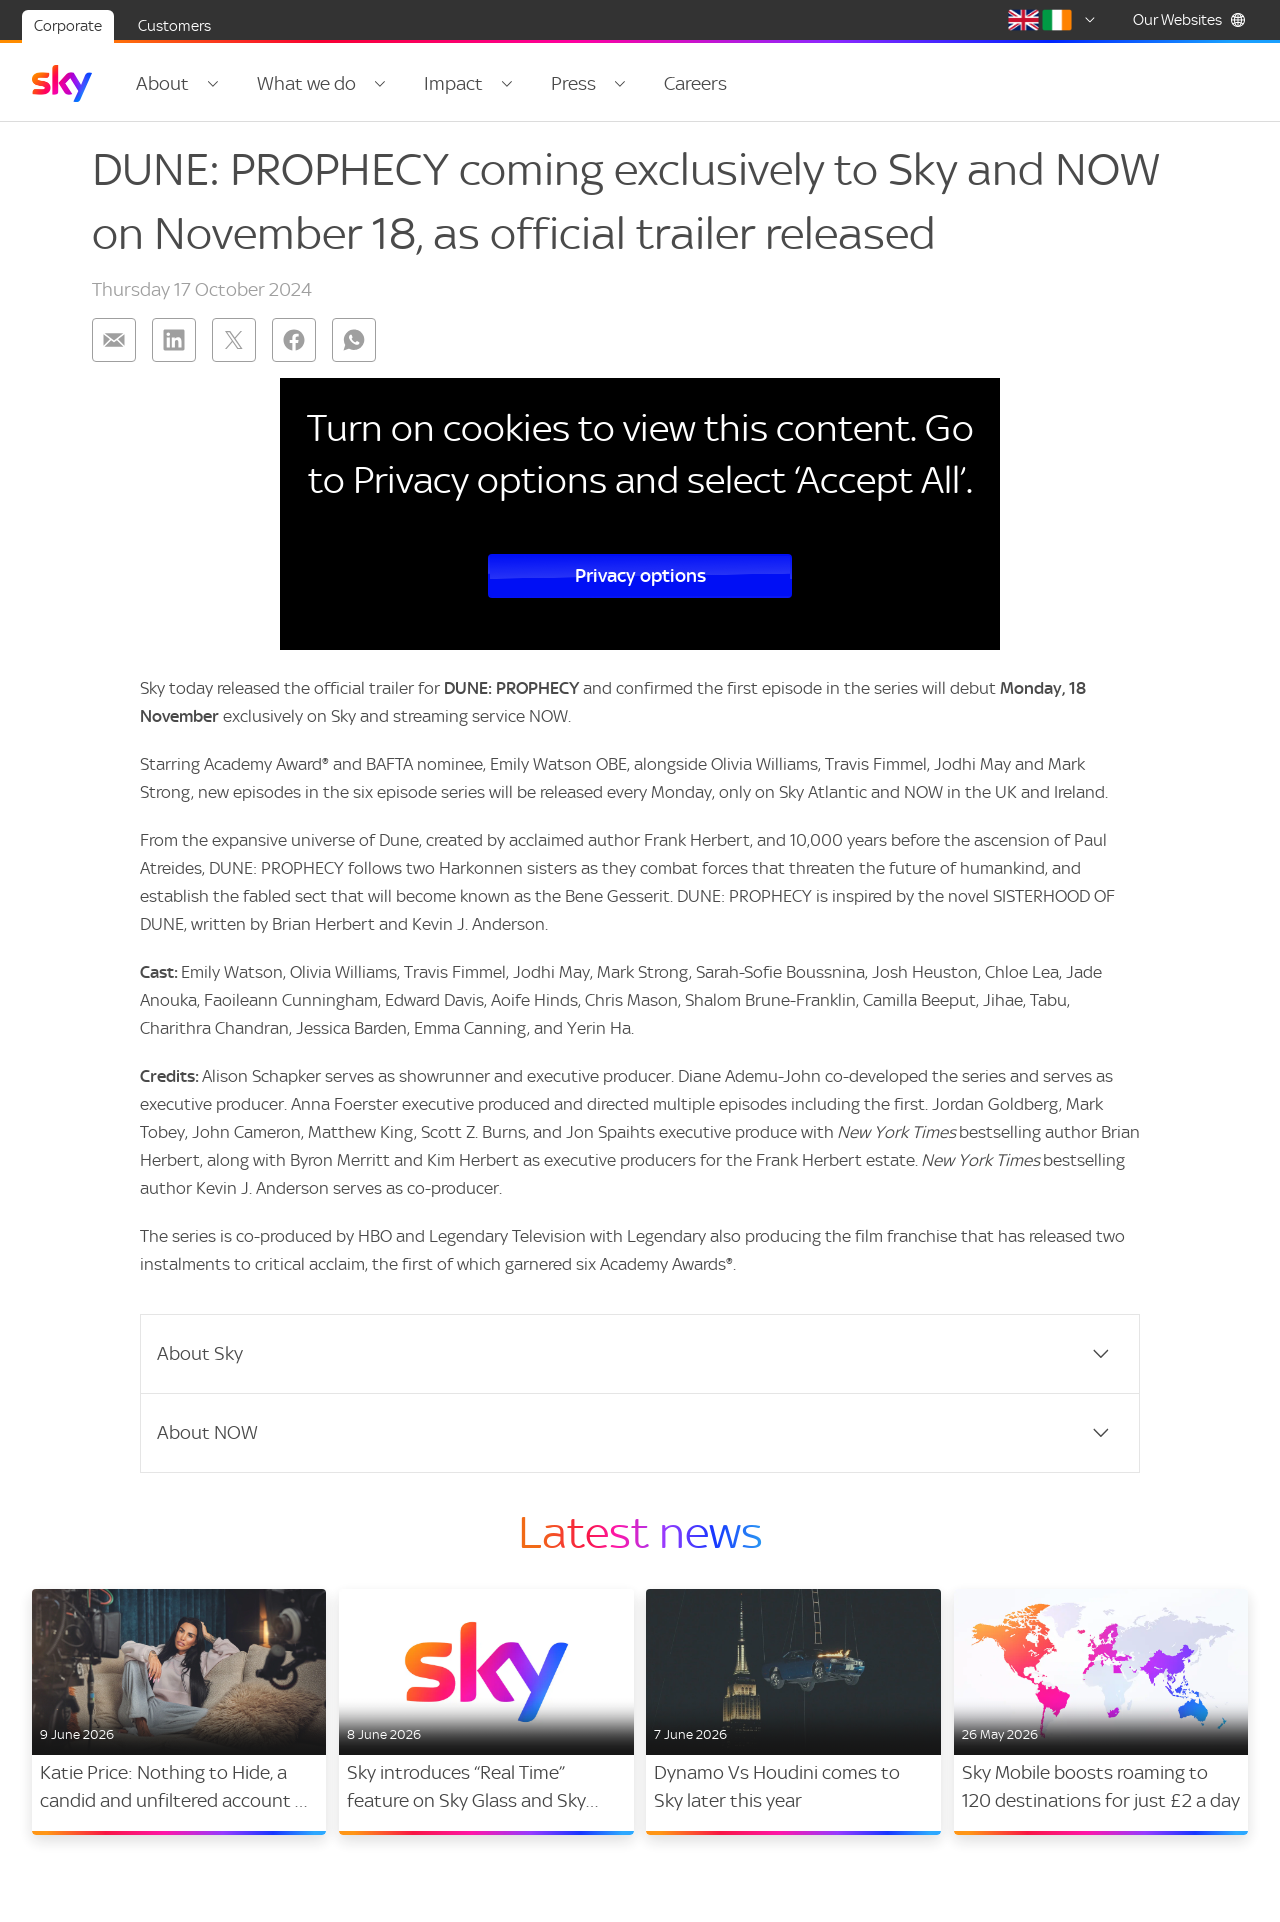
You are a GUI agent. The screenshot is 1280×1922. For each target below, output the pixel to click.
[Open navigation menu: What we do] (380, 84)
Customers (174, 26)
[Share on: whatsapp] (354, 340)
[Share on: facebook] (294, 340)
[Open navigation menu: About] (213, 84)
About (162, 83)
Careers (695, 83)
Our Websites (1189, 20)
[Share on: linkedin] (174, 340)
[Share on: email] (114, 340)
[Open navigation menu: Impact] (507, 84)
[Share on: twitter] (234, 340)
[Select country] (1055, 20)
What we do (306, 83)
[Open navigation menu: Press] (620, 84)
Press (573, 83)
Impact (453, 83)
